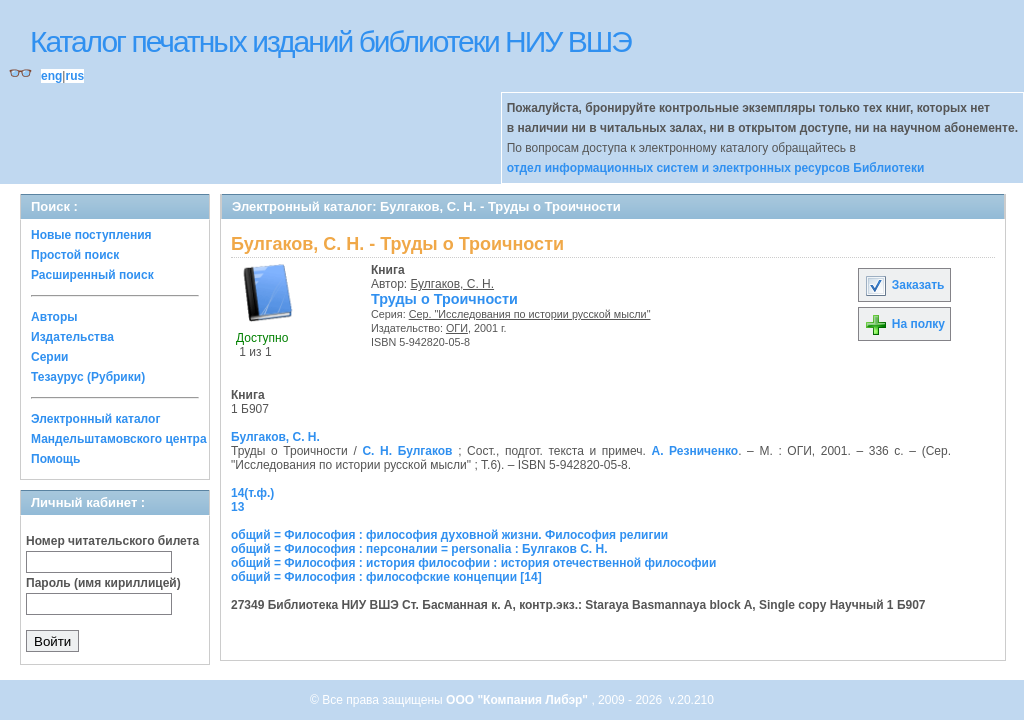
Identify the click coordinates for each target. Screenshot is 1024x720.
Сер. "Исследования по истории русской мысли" (530, 314)
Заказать (904, 285)
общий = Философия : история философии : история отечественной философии (473, 563)
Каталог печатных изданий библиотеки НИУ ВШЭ (330, 41)
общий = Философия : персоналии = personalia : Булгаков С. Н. (419, 549)
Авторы (54, 317)
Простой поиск (75, 255)
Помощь (55, 459)
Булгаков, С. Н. (453, 284)
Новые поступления (91, 235)
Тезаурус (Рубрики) (88, 377)
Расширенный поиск (92, 275)
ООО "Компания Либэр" (518, 700)
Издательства (72, 337)
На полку (904, 324)
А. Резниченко (694, 451)
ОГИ (457, 328)
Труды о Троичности (444, 299)
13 (237, 507)
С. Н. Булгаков (407, 451)
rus (74, 76)
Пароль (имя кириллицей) (103, 583)
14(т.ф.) (252, 493)
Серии (49, 357)
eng (51, 76)
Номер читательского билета (112, 541)
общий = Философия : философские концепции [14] (386, 577)
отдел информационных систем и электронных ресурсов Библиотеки (716, 168)
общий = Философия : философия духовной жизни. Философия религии (449, 535)
